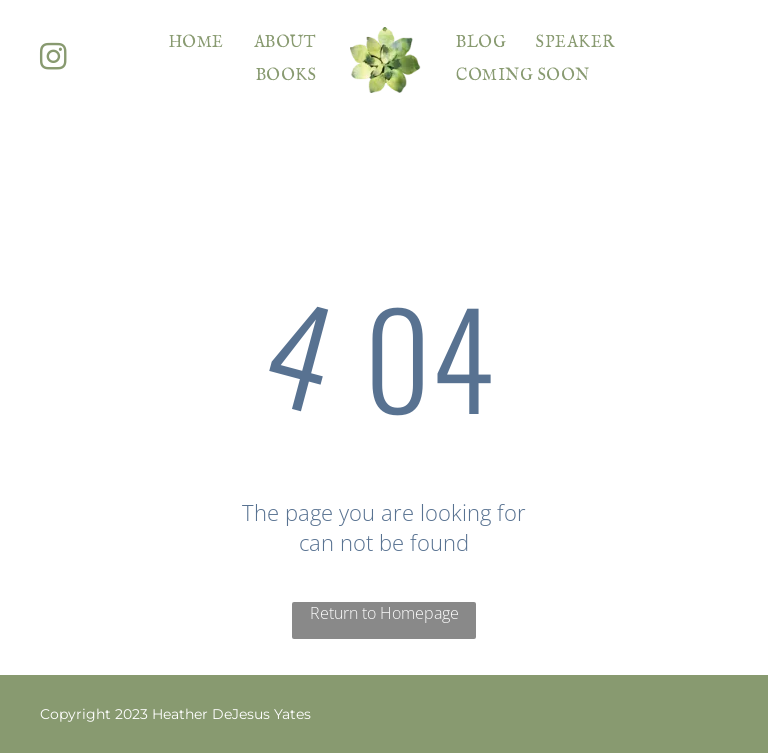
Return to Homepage (384, 613)
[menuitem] (196, 43)
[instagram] (53, 59)
